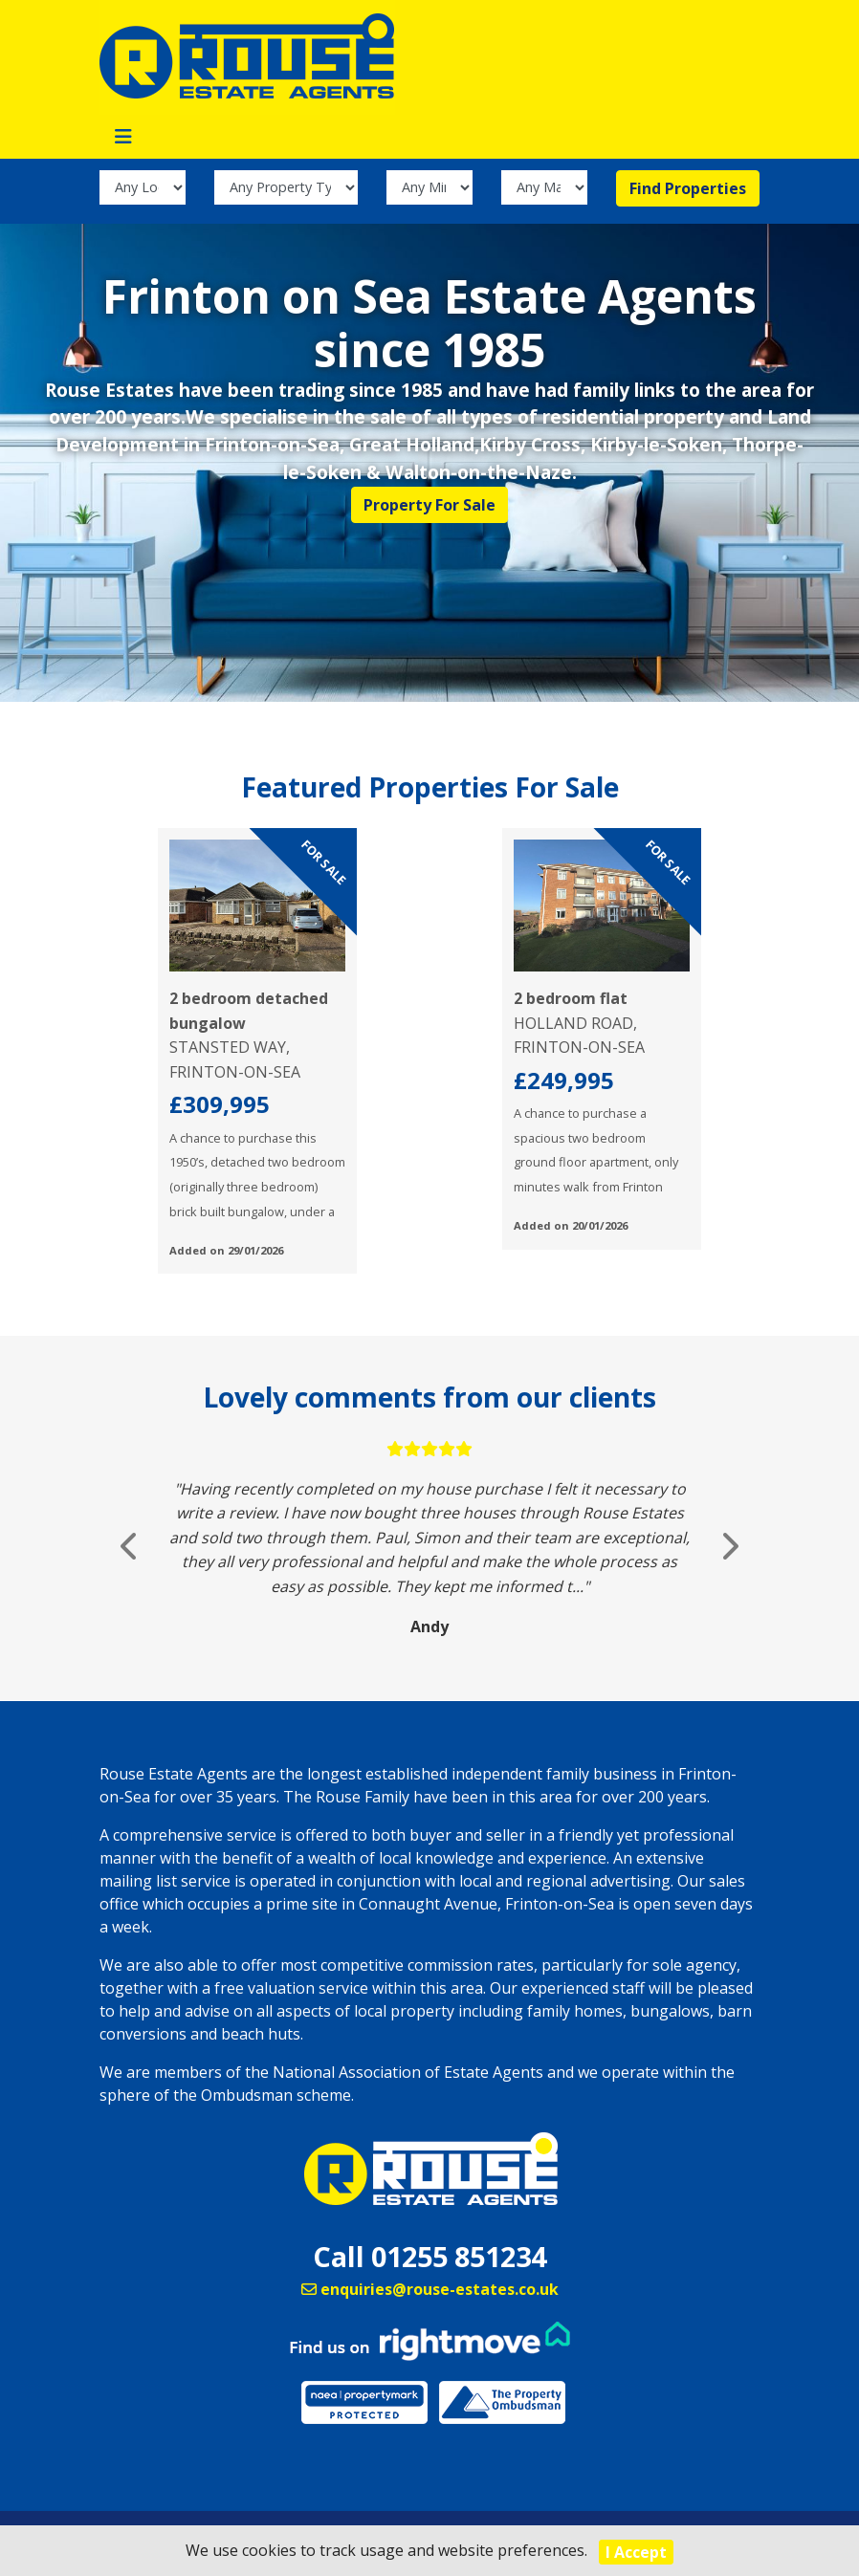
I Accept (636, 2552)
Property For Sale (429, 504)
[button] (130, 1545)
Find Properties (687, 188)
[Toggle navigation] (123, 137)
